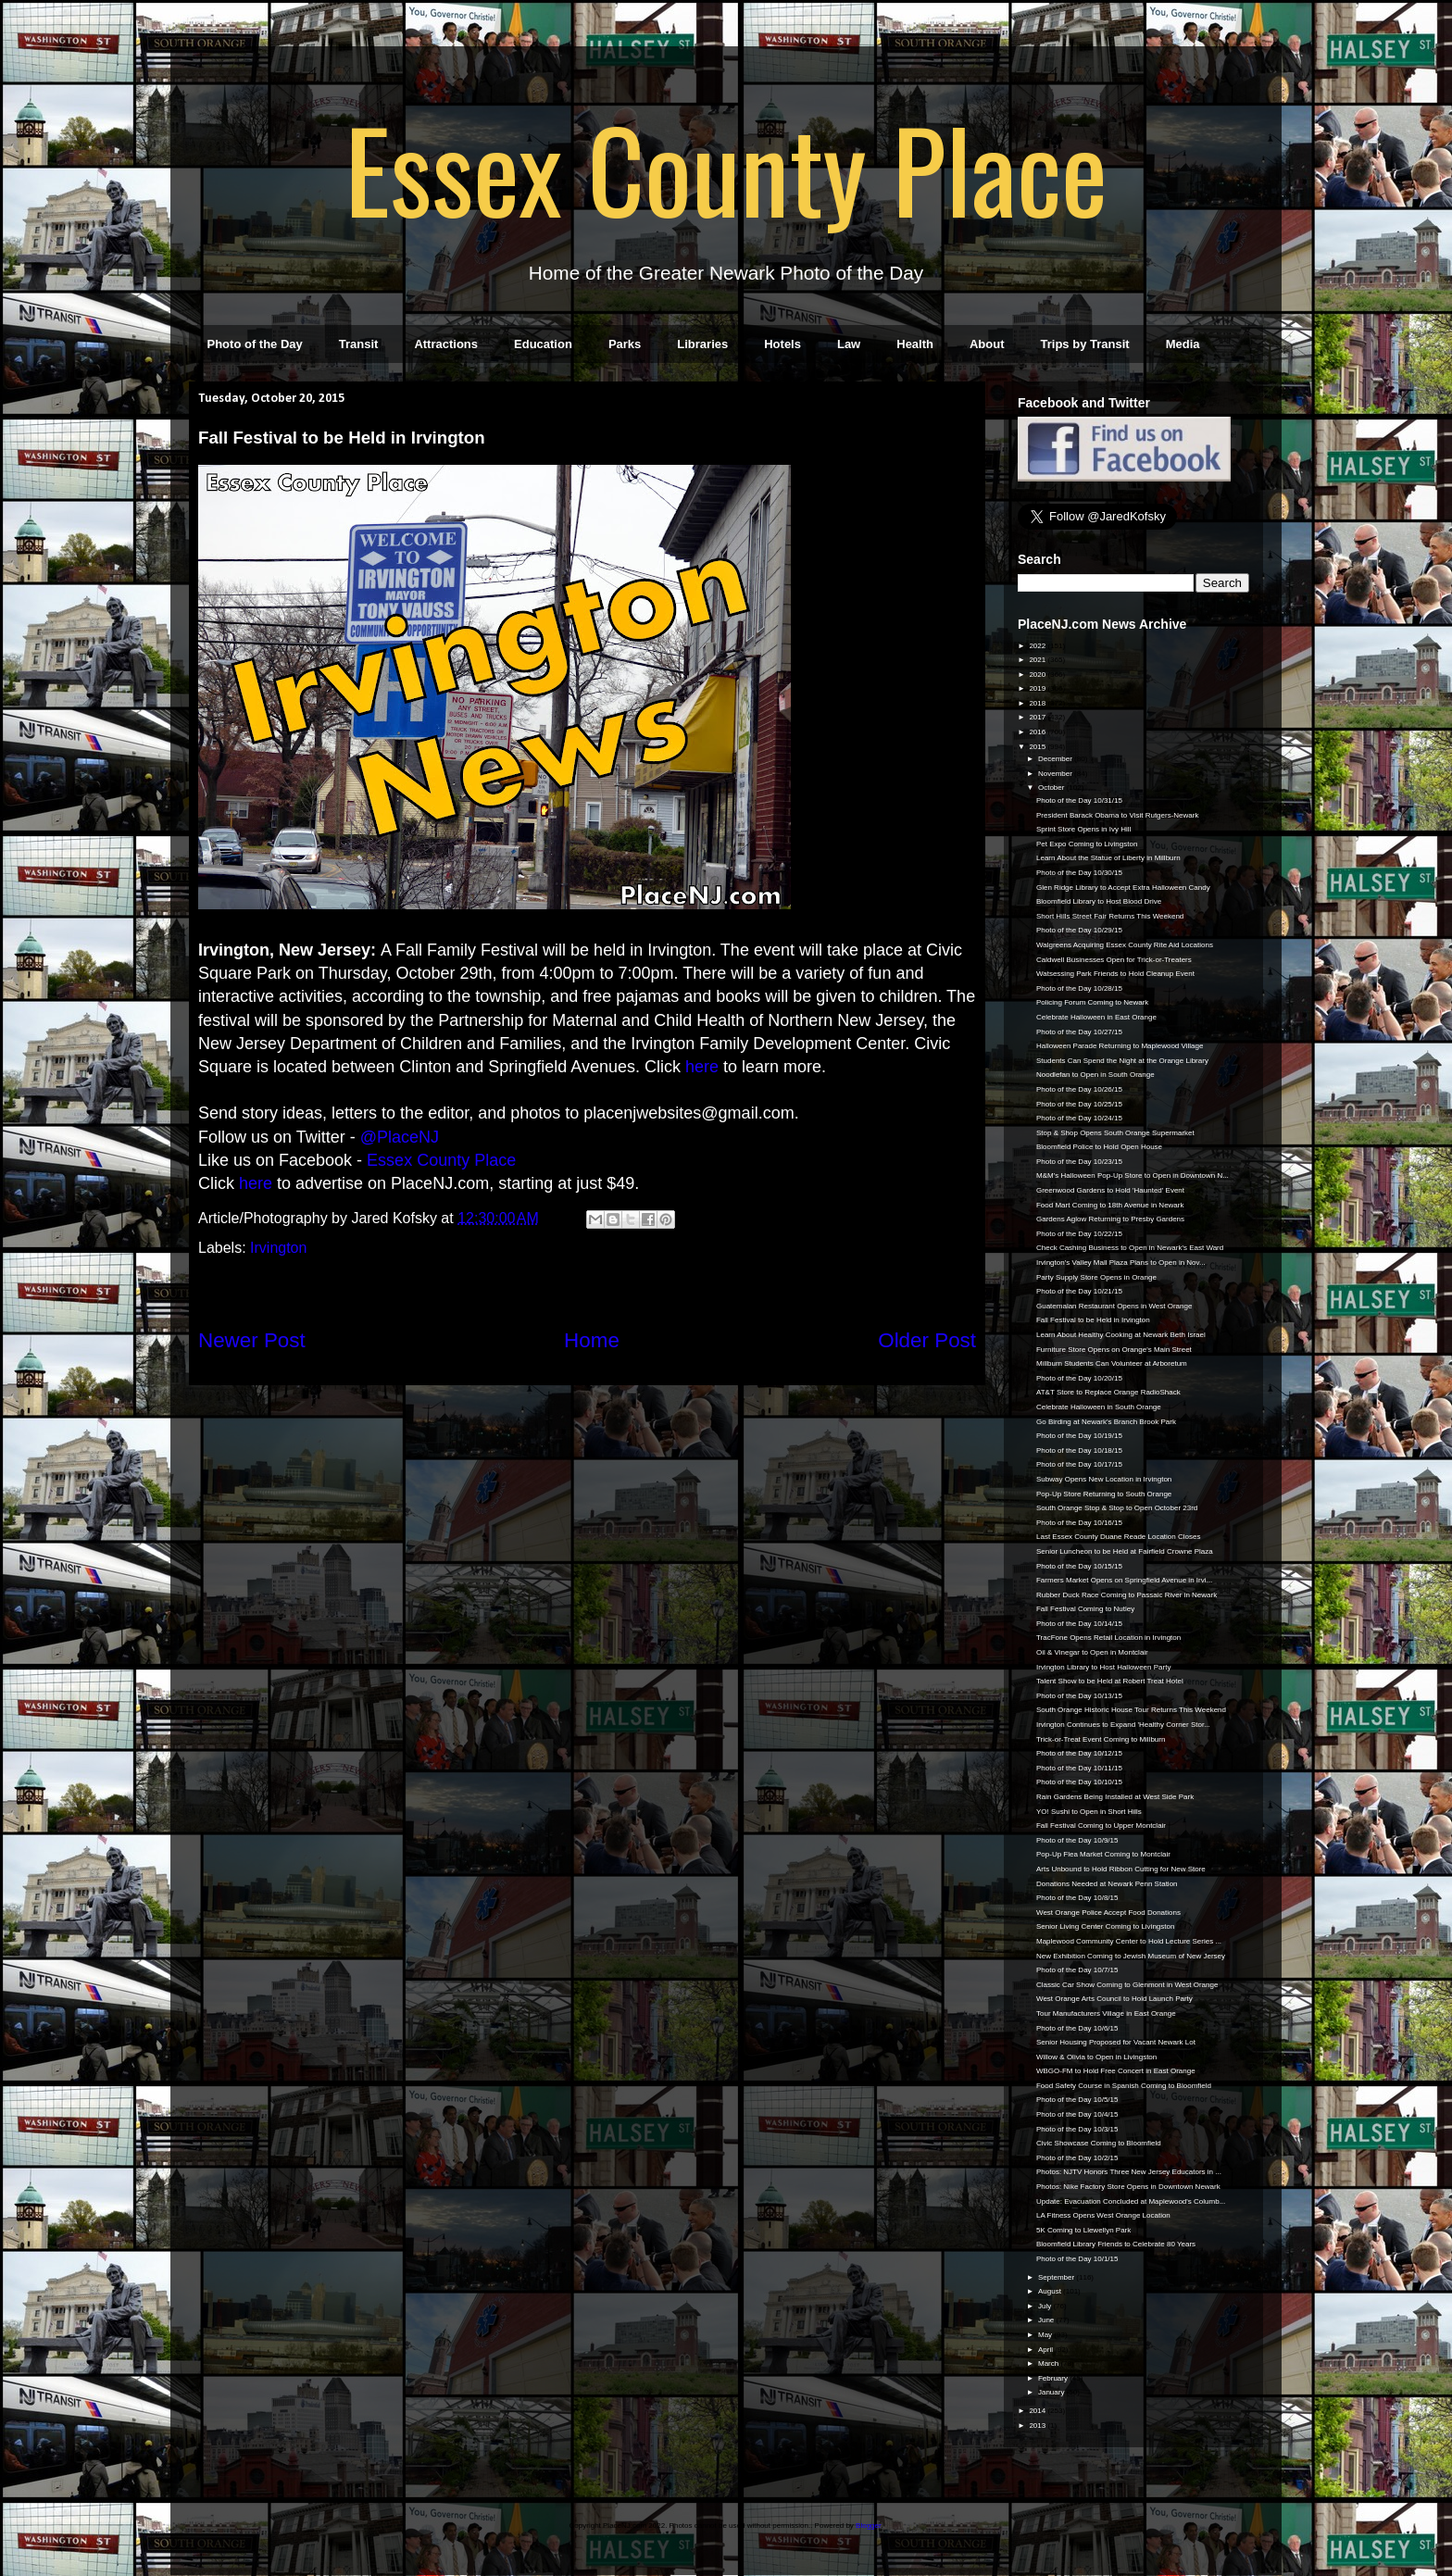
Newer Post (252, 1340)
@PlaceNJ (399, 1137)
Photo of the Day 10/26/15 (1079, 1089)
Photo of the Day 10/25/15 (1079, 1104)
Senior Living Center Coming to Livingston (1105, 1926)
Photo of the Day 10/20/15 (1079, 1378)
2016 (1038, 732)
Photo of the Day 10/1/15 (1077, 2259)
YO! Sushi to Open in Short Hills (1089, 1811)
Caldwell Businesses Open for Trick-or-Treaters (1114, 960)
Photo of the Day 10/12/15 (1079, 1753)
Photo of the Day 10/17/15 (1079, 1464)
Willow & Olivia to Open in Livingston (1096, 2057)
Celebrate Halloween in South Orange (1098, 1407)
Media (1183, 344)
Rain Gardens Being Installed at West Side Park (1115, 1797)
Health (914, 344)
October (1052, 787)
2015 (1038, 747)
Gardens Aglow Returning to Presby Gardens (1110, 1219)
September (1057, 2277)
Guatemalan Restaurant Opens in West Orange (1114, 1306)
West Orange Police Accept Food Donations (1108, 1912)
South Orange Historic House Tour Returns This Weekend (1131, 1710)
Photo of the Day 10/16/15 (1079, 1523)
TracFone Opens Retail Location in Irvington (1108, 1637)
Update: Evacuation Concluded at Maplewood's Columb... (1130, 2201)
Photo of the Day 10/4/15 (1077, 2114)
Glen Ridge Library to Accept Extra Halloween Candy (1123, 887)
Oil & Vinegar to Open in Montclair (1092, 1652)
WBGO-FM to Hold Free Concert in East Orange (1115, 2071)
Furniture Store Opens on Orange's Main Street (1114, 1349)
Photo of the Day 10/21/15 (1079, 1291)
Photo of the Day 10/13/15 (1079, 1696)
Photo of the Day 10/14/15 (1079, 1623)
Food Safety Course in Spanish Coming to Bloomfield (1123, 2086)
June (1047, 2320)
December (1056, 759)
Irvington (278, 1248)
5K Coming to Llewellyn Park (1083, 2230)
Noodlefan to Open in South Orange (1095, 1074)
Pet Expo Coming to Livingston (1086, 844)
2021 (1038, 660)
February (1054, 2378)
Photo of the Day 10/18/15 (1079, 1450)
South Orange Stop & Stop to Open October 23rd (1116, 1508)
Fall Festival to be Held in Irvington (1093, 1320)
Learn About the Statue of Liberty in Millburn (1108, 858)
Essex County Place (726, 167)
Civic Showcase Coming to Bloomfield (1098, 2143)
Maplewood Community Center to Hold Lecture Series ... (1128, 1941)
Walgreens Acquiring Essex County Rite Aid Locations (1124, 945)
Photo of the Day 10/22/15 (1079, 1234)
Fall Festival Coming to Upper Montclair (1101, 1825)
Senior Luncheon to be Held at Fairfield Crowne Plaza (1124, 1551)
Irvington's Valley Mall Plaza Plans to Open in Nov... (1121, 1262)
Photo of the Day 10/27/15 (1079, 1032)
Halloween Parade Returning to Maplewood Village (1119, 1046)
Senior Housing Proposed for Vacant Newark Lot (1115, 2042)
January (1052, 2392)
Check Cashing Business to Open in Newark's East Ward (1129, 1248)
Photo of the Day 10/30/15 (1079, 873)
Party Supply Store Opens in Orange (1096, 1277)
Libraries (702, 344)
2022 (1038, 646)
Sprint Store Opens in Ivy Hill (1083, 829)
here (702, 1066)
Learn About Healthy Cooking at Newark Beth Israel (1121, 1335)
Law (848, 344)
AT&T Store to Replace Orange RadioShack (1108, 1392)
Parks (624, 344)
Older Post (927, 1340)
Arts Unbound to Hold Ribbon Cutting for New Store (1121, 1869)
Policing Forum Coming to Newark (1092, 1002)
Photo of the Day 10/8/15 (1077, 1898)
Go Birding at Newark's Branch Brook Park (1106, 1422)
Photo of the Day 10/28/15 (1079, 988)
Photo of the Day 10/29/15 (1079, 930)
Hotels (782, 344)
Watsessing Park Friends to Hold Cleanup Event (1115, 973)
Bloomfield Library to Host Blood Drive (1098, 901)
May (1046, 2335)
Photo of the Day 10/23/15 (1079, 1161)
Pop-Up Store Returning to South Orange (1103, 1494)
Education (543, 344)
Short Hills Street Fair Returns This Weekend (1109, 916)
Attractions (446, 344)
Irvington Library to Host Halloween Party (1103, 1667)
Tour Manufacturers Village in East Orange (1106, 2013)
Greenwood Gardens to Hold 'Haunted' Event (1110, 1190)
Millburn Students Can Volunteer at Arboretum (1111, 1363)
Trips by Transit (1085, 344)
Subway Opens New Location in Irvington (1103, 1479)
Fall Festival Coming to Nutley (1085, 1609)
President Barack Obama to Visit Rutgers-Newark (1117, 815)
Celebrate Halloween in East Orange (1096, 1017)
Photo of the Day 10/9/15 (1077, 1840)
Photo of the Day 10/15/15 (1079, 1566)
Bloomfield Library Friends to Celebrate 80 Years (1115, 2244)
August (1050, 2291)
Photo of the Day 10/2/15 (1077, 2158)
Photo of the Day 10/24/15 (1079, 1118)
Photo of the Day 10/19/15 (1079, 1436)
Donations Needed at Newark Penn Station (1107, 1884)
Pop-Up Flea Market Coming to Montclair (1103, 1854)
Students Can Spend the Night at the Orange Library (1122, 1061)
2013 (1038, 2425)
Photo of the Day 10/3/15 (1077, 2129)
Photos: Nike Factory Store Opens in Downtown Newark (1128, 2186)
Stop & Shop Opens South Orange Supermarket (1115, 1133)
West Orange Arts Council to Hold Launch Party (1114, 1999)
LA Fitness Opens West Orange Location (1103, 2215)
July (1045, 2306)
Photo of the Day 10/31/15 (1079, 800)
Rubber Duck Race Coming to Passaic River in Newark (1126, 1595)
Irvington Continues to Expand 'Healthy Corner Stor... (1123, 1724)
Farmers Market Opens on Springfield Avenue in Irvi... (1124, 1580)
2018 (1038, 703)
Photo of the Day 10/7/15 (1077, 1970)
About (987, 344)
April (1046, 2349)
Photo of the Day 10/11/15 (1079, 1768)
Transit (359, 344)
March (1049, 2363)
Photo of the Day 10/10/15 (1079, 1782)
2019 (1038, 688)
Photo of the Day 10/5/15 (1077, 2099)
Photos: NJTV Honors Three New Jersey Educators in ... (1128, 2172)
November (1056, 773)
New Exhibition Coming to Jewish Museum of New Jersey (1130, 1956)
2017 (1038, 717)
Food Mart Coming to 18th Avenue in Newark (1110, 1205)
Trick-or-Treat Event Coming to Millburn (1100, 1739)
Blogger (868, 2525)
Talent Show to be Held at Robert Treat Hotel (1109, 1681)
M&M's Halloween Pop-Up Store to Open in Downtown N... (1132, 1175)
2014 (1038, 2411)
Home (592, 1340)
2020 (1038, 674)
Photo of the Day (255, 344)
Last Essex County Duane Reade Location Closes (1118, 1536)
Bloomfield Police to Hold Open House (1099, 1147)
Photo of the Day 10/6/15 (1077, 2028)
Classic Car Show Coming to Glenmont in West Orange (1127, 1985)
